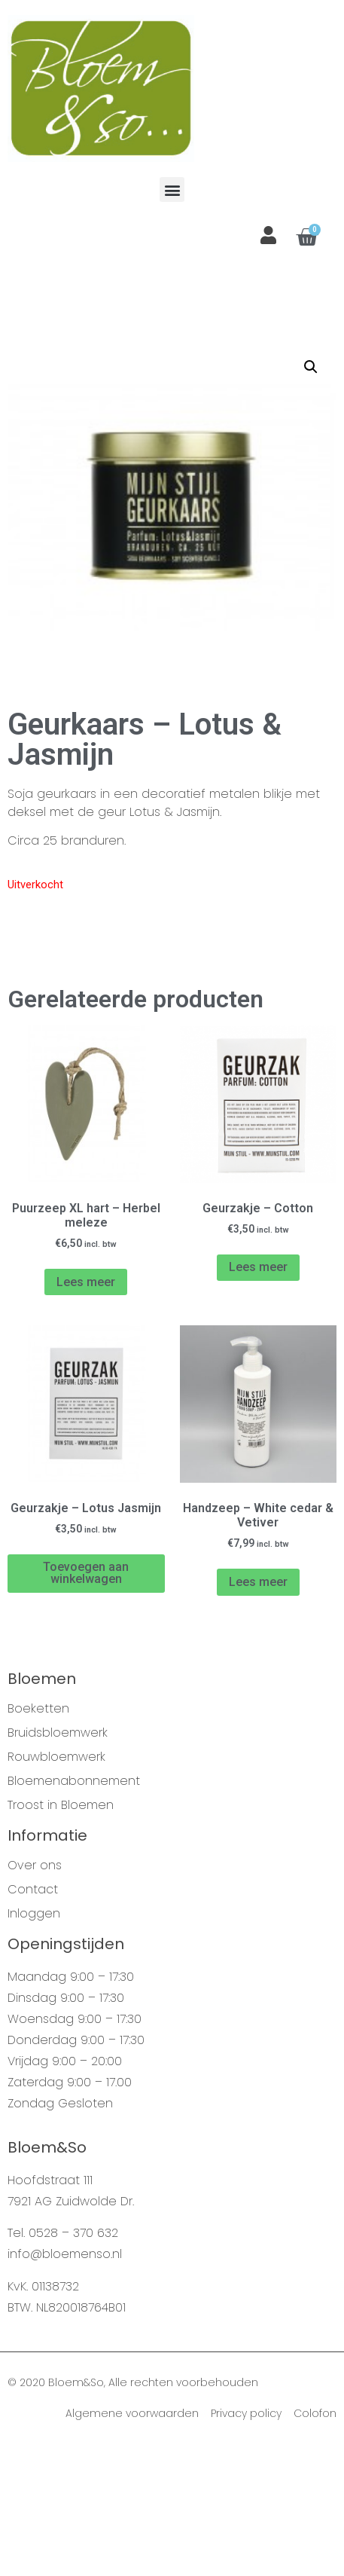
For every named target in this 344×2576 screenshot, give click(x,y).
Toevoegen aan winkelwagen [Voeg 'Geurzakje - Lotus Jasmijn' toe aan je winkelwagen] (86, 1701)
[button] (172, 189)
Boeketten (38, 1837)
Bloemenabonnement (74, 1909)
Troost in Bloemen (61, 1934)
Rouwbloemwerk (56, 1885)
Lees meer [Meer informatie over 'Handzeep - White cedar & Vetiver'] (258, 1711)
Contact (33, 2018)
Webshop (71, 375)
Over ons (35, 1994)
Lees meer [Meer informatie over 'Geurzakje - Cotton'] (258, 1396)
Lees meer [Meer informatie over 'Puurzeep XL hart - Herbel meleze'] (85, 1411)
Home (23, 375)
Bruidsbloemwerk (58, 1861)
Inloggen (34, 2042)
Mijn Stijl (125, 375)
